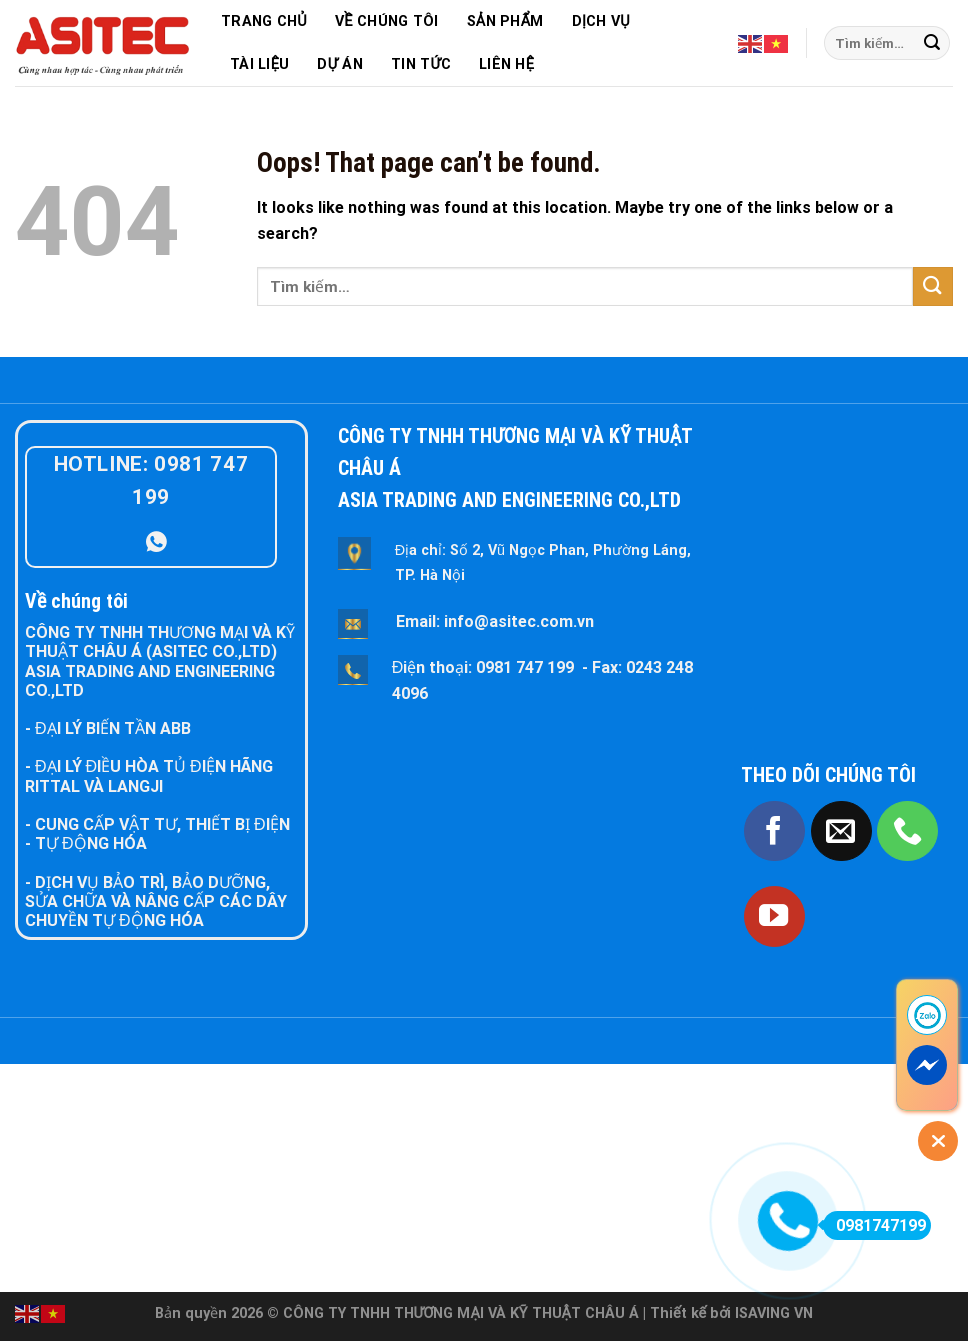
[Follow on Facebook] (774, 831)
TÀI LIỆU (259, 64)
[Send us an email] (841, 831)
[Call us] (907, 831)
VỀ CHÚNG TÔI (387, 21)
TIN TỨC (421, 64)
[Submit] (932, 43)
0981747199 (874, 1225)
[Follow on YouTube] (774, 916)
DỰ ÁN (339, 64)
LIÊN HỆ (506, 64)
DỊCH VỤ (601, 21)
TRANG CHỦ (264, 21)
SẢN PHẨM (505, 21)
